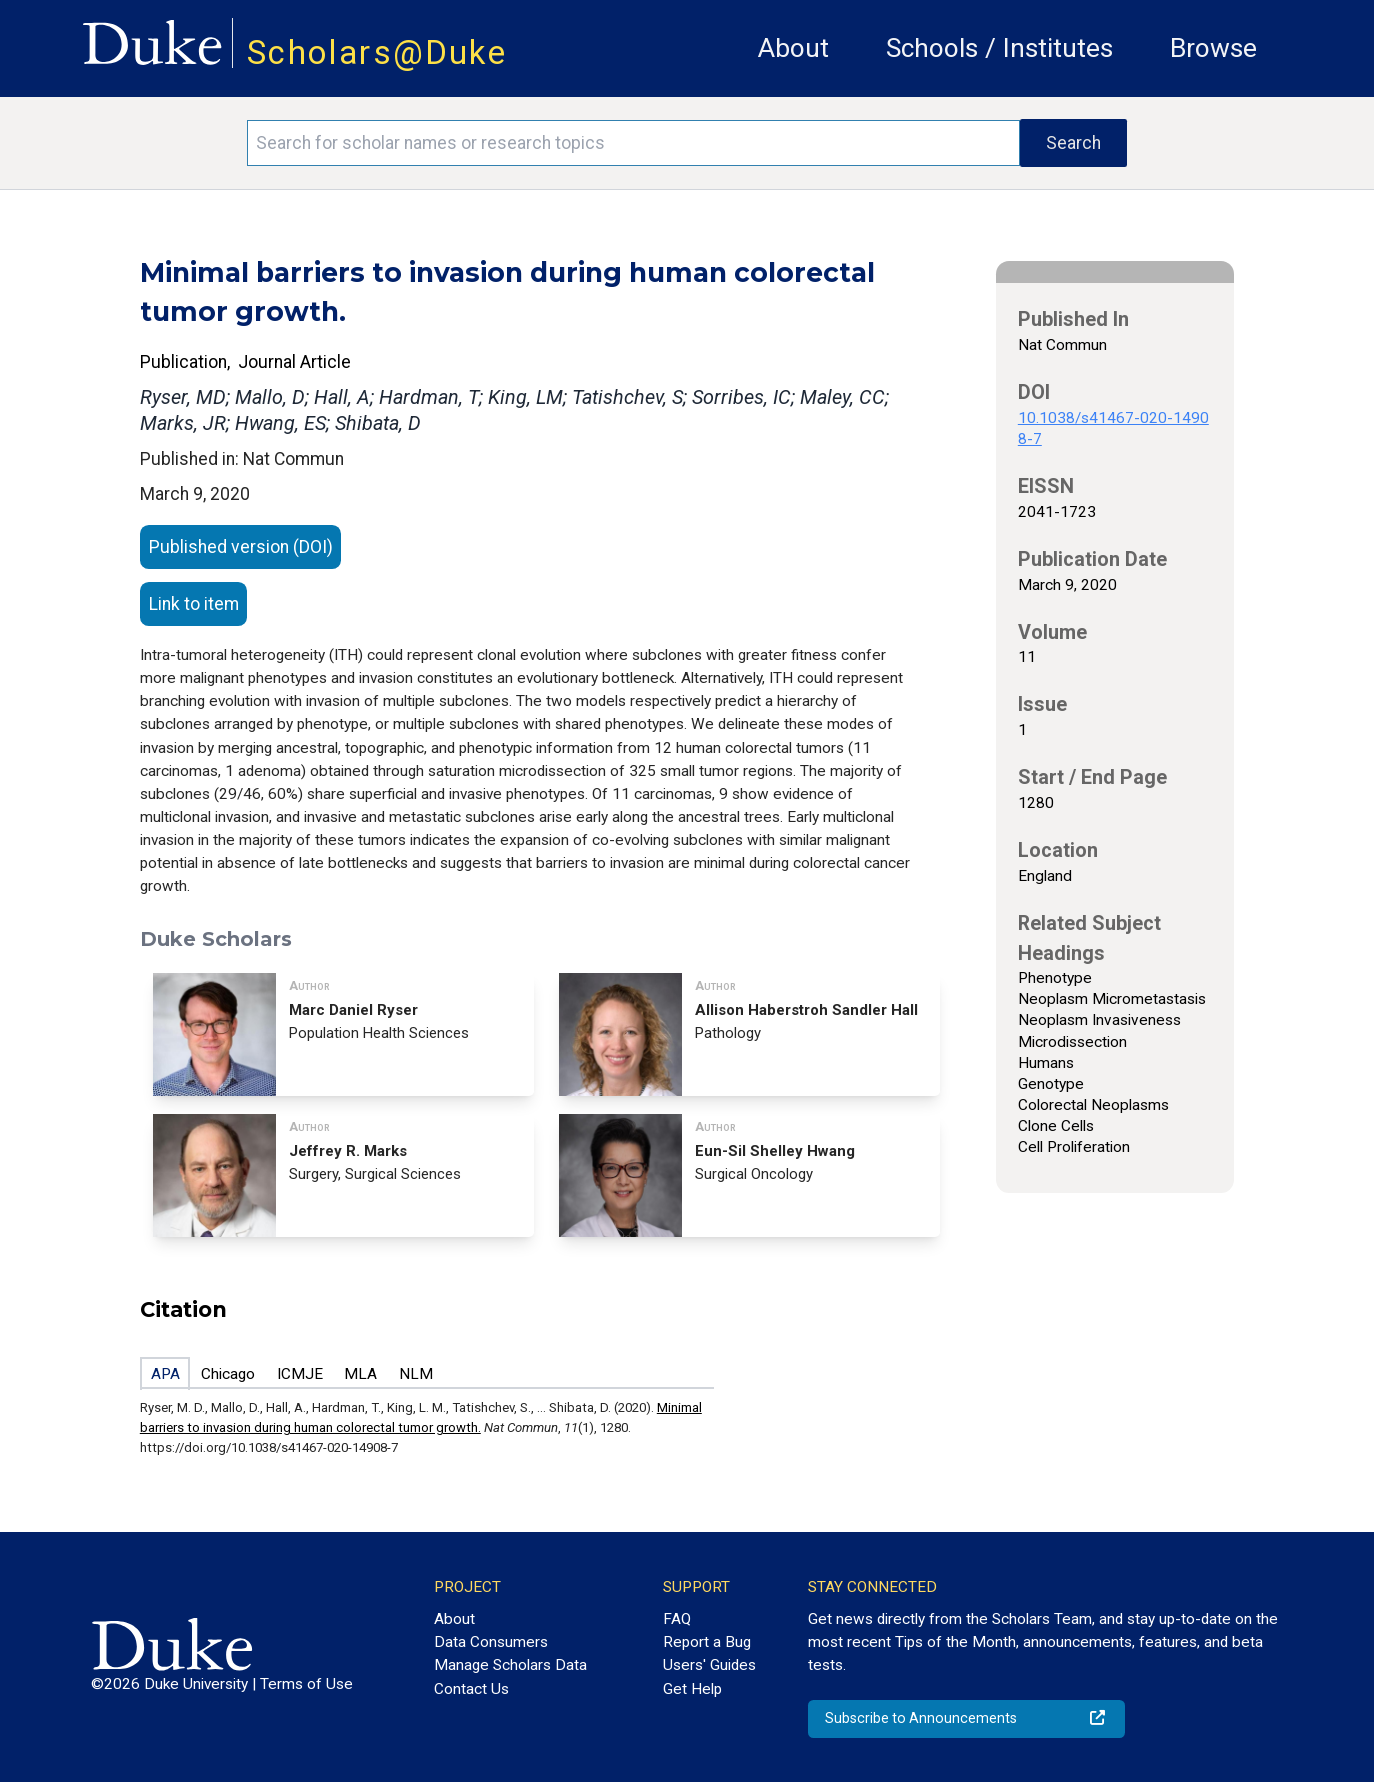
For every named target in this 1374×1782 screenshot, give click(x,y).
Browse (1213, 48)
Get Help (692, 1689)
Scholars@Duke (377, 52)
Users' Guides (709, 1665)
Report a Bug (707, 1642)
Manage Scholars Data (510, 1665)
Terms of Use (306, 1684)
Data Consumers (491, 1642)
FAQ (677, 1619)
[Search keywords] (633, 143)
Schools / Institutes (999, 48)
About (793, 48)
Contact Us (471, 1689)
